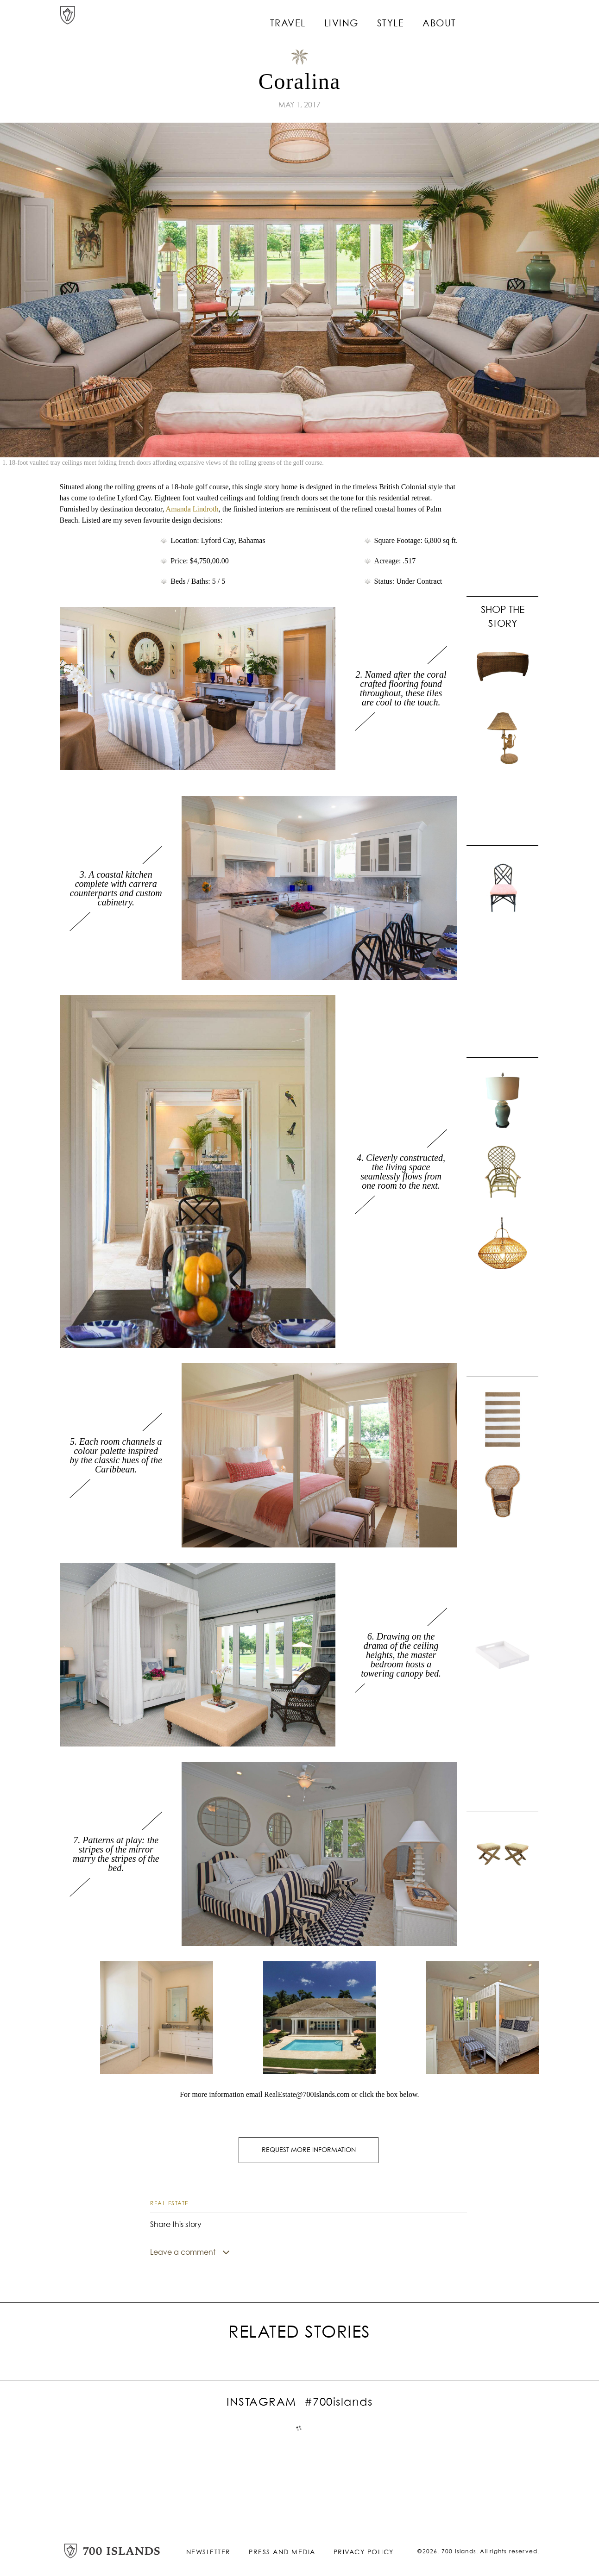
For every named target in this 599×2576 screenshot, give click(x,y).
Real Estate (169, 2201)
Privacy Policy (364, 2549)
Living (366, 18)
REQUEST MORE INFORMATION (309, 2149)
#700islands (338, 2399)
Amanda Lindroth (192, 509)
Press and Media (282, 2549)
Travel (316, 18)
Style (413, 18)
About (459, 18)
